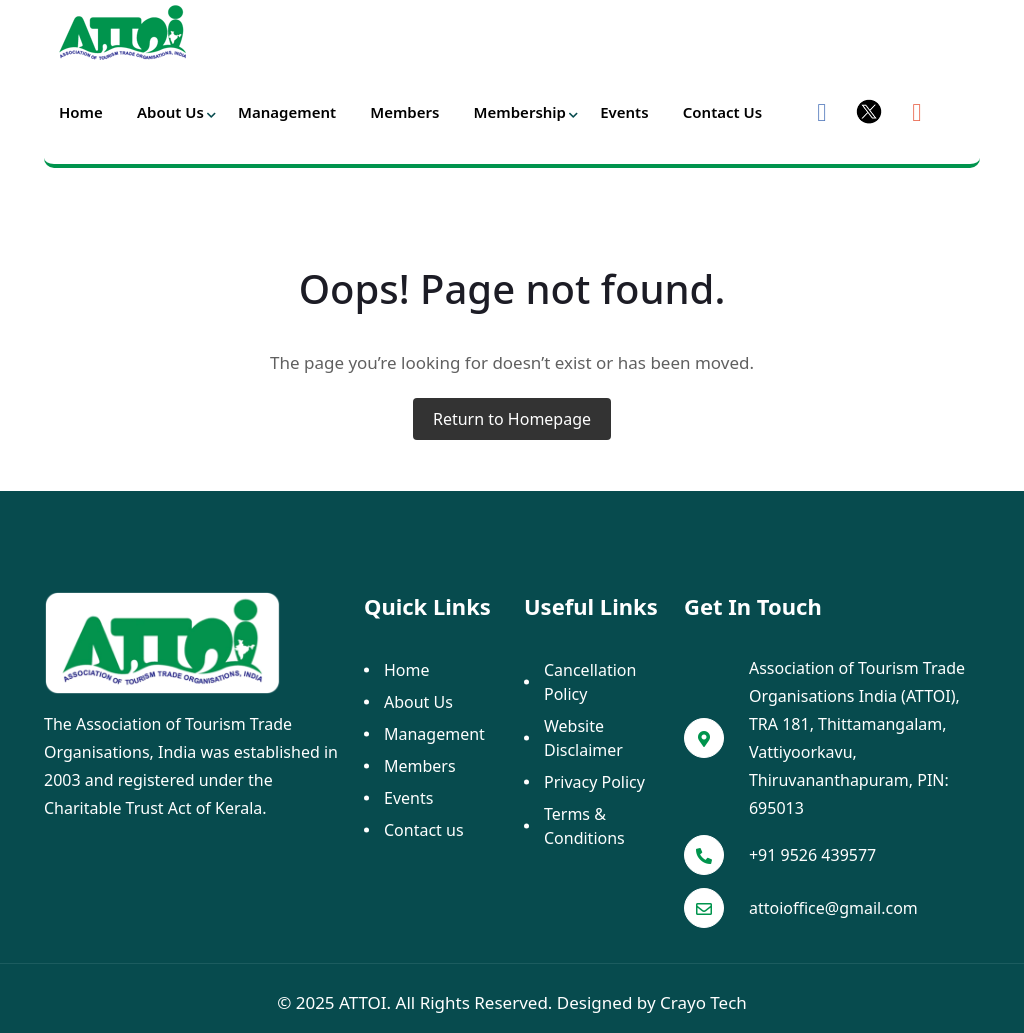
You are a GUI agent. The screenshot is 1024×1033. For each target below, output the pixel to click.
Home (81, 112)
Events (624, 112)
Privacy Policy (594, 782)
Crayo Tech (703, 1002)
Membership (520, 112)
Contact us (722, 112)
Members (404, 112)
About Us (170, 112)
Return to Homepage (512, 419)
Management (287, 112)
